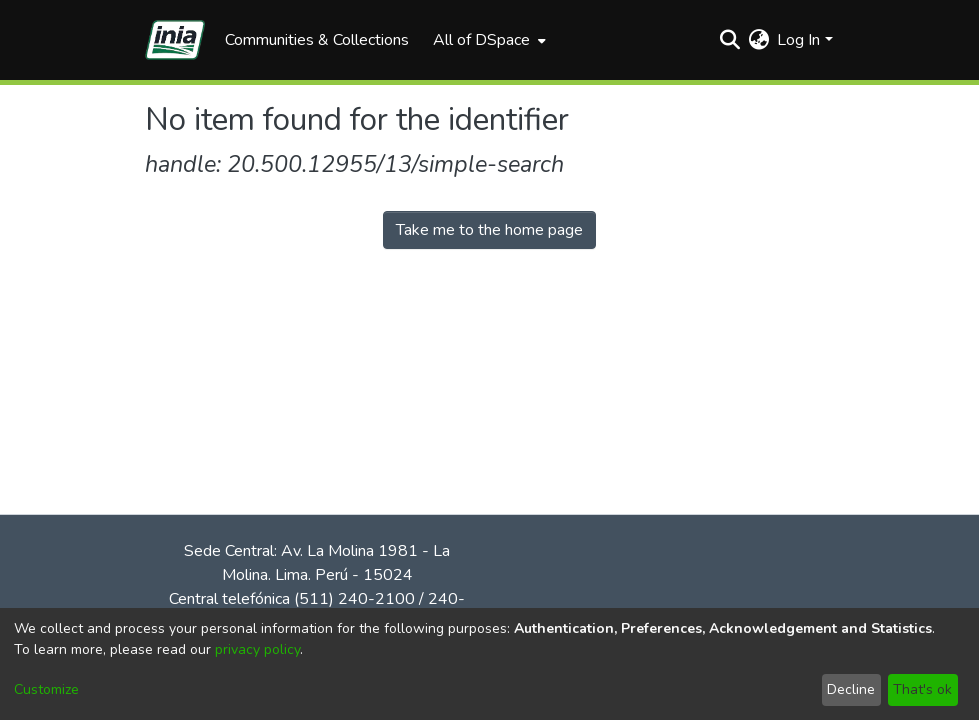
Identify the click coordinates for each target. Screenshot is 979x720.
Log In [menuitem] (798, 40)
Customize (46, 689)
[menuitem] (487, 40)
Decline (851, 689)
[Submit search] (729, 40)
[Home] (175, 40)
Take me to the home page (489, 230)
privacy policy (257, 649)
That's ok (922, 689)
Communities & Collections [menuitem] (317, 40)
